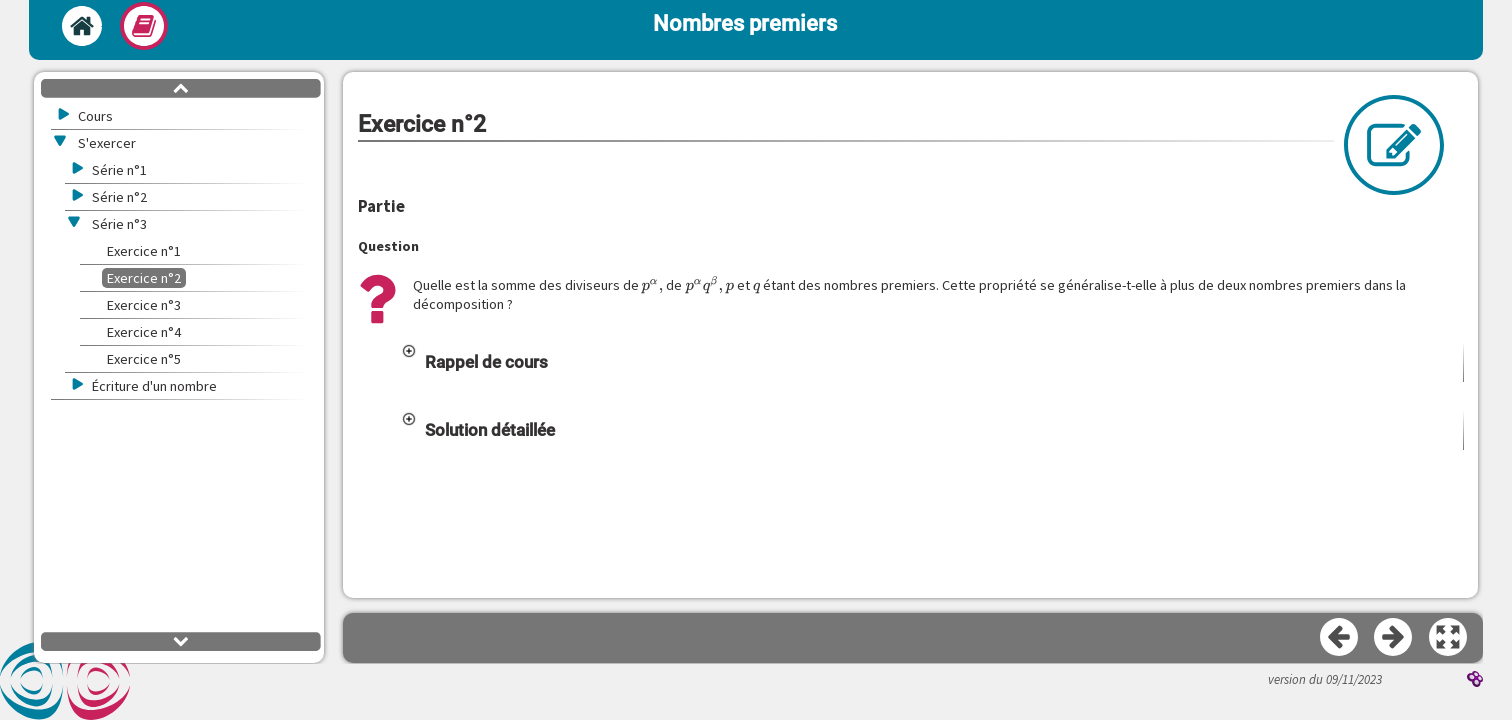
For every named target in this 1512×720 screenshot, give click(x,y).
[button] (932, 362)
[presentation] (653, 285)
